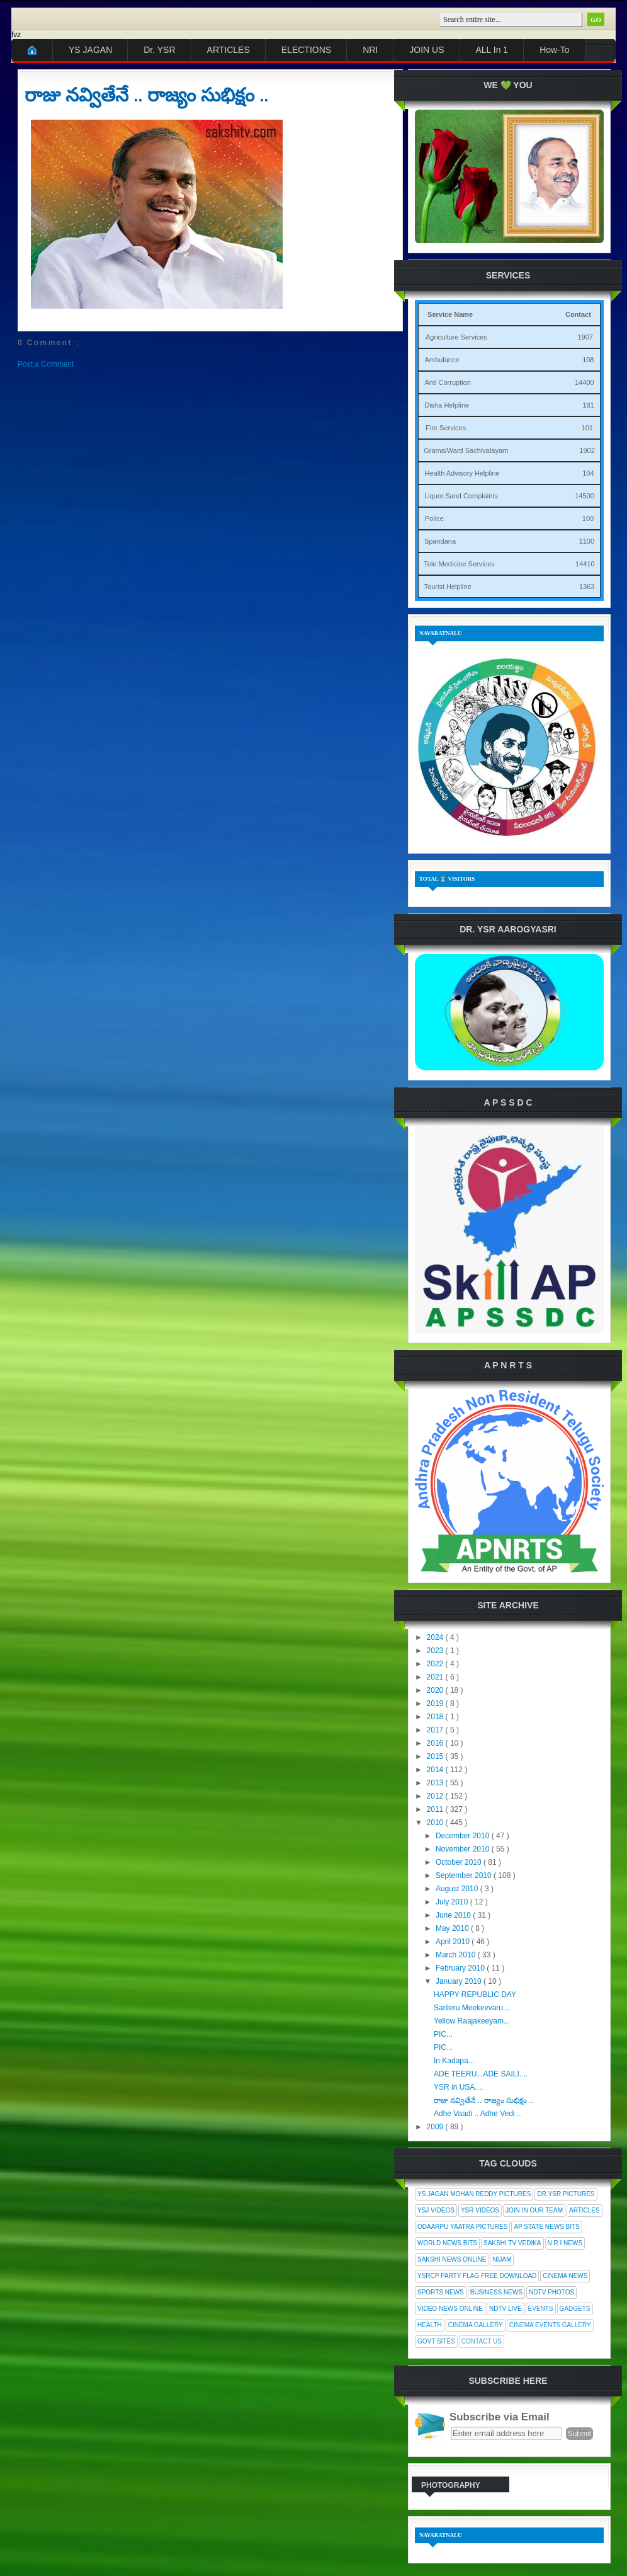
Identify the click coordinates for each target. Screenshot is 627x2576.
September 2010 (465, 1875)
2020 (436, 1690)
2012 (436, 1796)
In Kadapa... (454, 2060)
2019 (436, 1703)
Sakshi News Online (451, 2259)
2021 (436, 1677)
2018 (436, 1716)
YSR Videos (480, 2210)
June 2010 (454, 1915)
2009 (436, 2126)
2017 (436, 1730)
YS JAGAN (90, 50)
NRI (370, 50)
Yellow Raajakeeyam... (472, 2021)
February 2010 (461, 1968)
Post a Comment (46, 364)
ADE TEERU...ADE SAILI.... (481, 2073)
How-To (554, 50)
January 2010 (459, 1981)
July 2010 (453, 1902)
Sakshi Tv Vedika (512, 2243)
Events (540, 2308)
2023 (436, 1650)
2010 (436, 1822)
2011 (436, 1809)
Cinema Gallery (475, 2324)
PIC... (443, 2034)
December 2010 (464, 1835)
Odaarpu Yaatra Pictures (462, 2226)
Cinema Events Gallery (550, 2324)
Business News (496, 2292)
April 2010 (454, 1941)
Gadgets (575, 2308)
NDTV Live (505, 2308)
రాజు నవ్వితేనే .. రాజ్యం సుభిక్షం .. (146, 95)
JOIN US (426, 50)
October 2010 (459, 1862)
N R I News (565, 2243)
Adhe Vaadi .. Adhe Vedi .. (477, 2113)
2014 (436, 1769)
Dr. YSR (159, 50)
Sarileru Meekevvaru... (471, 2007)
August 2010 (458, 1888)
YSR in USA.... (458, 2087)
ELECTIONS (306, 50)
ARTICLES (228, 50)
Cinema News (565, 2275)
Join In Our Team (534, 2210)
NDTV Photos (551, 2292)
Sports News (440, 2292)
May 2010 (453, 1928)
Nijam (501, 2259)
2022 (436, 1663)
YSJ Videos (436, 2210)
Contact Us (481, 2341)
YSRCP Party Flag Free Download (476, 2275)
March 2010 (457, 1954)
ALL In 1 (492, 50)
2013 (436, 1782)
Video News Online (450, 2308)
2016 (436, 1743)
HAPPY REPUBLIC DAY (475, 1994)
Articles (584, 2210)
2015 (436, 1756)
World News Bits (447, 2243)
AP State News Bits (546, 2226)
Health (429, 2324)
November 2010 (464, 1849)
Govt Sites (436, 2341)
